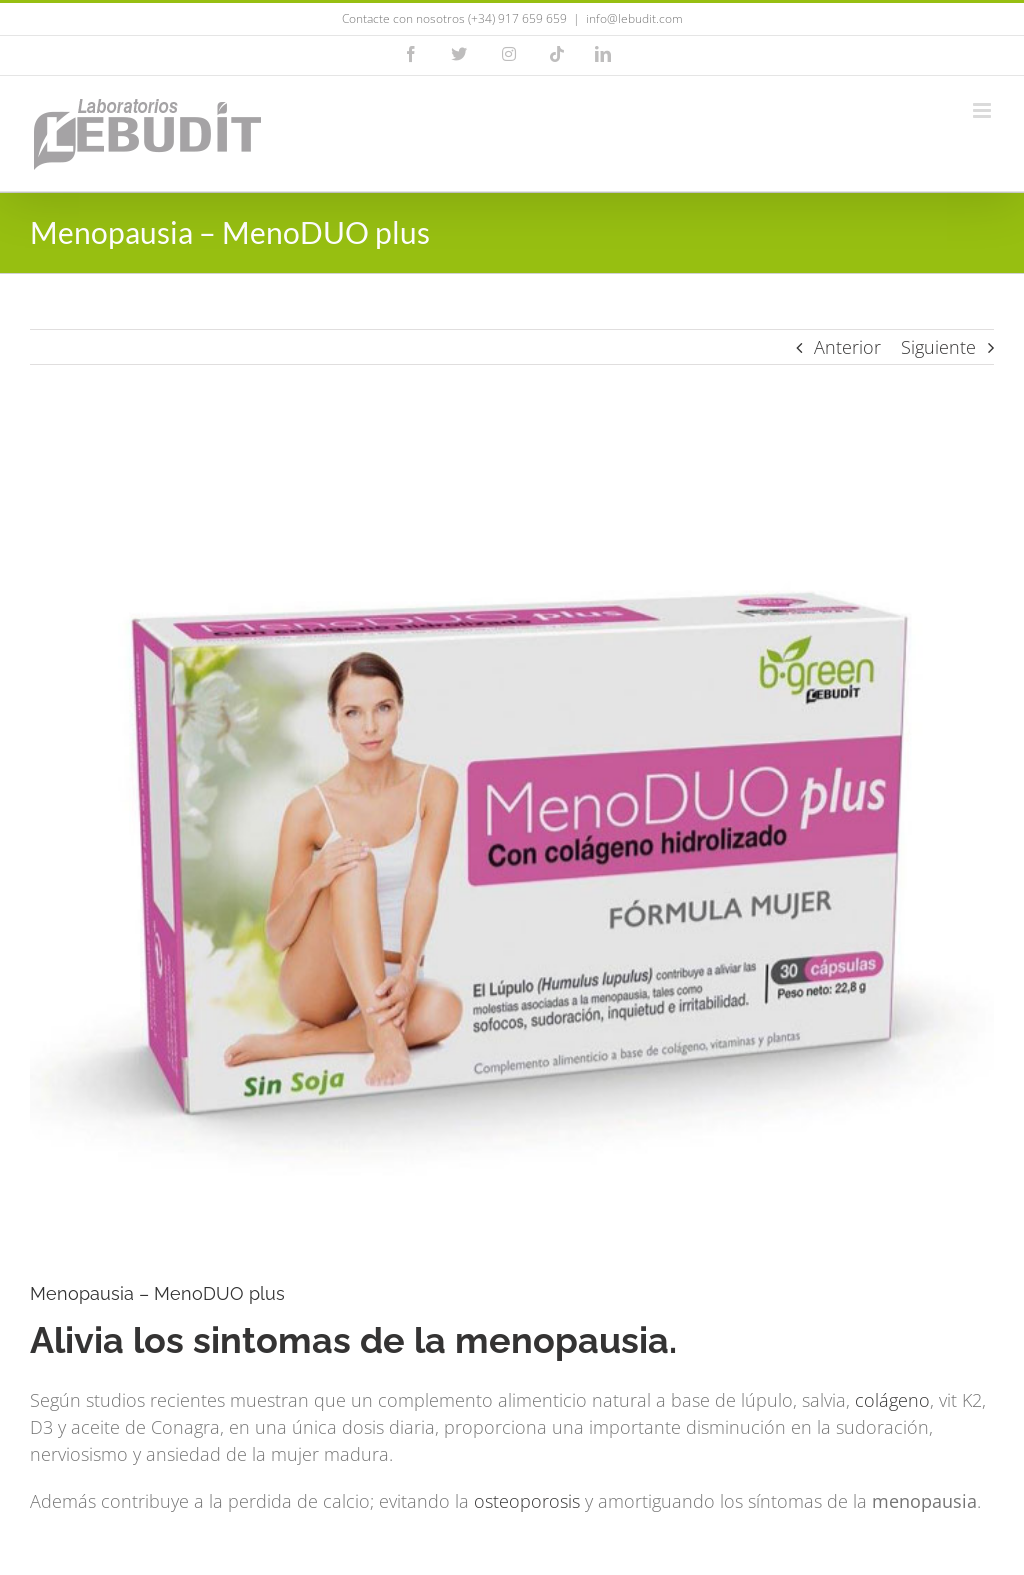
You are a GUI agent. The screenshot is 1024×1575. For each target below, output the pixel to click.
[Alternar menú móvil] (983, 110)
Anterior (847, 347)
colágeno (892, 1400)
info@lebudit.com (634, 18)
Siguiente (938, 347)
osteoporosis (527, 1501)
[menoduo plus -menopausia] (512, 839)
